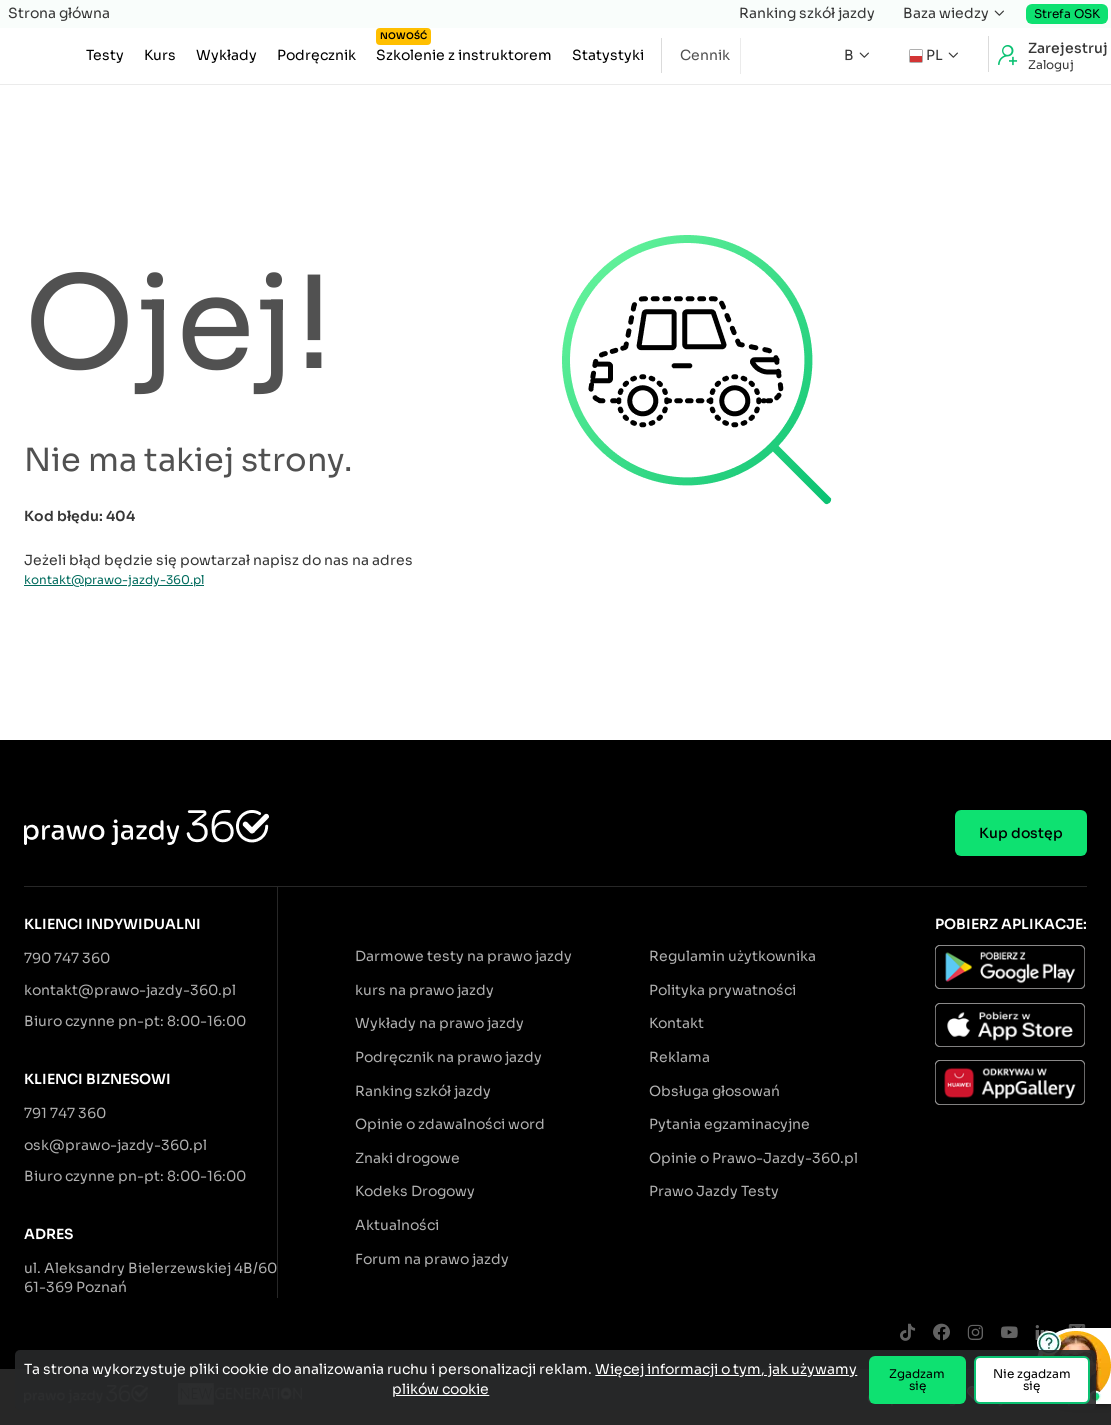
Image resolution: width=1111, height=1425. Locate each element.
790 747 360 (67, 958)
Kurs (160, 55)
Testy (105, 55)
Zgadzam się (917, 1379)
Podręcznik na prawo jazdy (448, 1057)
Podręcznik (316, 55)
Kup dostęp (1021, 833)
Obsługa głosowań (714, 1091)
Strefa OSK (1067, 13)
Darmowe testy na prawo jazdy (463, 956)
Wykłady (226, 55)
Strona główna (59, 13)
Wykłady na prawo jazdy (439, 1023)
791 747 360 (65, 1113)
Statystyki (608, 55)
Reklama (679, 1057)
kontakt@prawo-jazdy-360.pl (114, 579)
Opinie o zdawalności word (450, 1124)
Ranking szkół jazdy (807, 13)
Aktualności (397, 1225)
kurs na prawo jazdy (424, 990)
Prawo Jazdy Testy (714, 1191)
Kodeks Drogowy (415, 1191)
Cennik (705, 55)
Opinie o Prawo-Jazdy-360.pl (753, 1158)
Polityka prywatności (722, 990)
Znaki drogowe (407, 1158)
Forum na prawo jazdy (432, 1259)
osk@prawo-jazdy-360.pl (115, 1145)
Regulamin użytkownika (732, 956)
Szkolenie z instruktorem (464, 51)
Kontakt (676, 1023)
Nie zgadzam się (1032, 1379)
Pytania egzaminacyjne (729, 1124)
